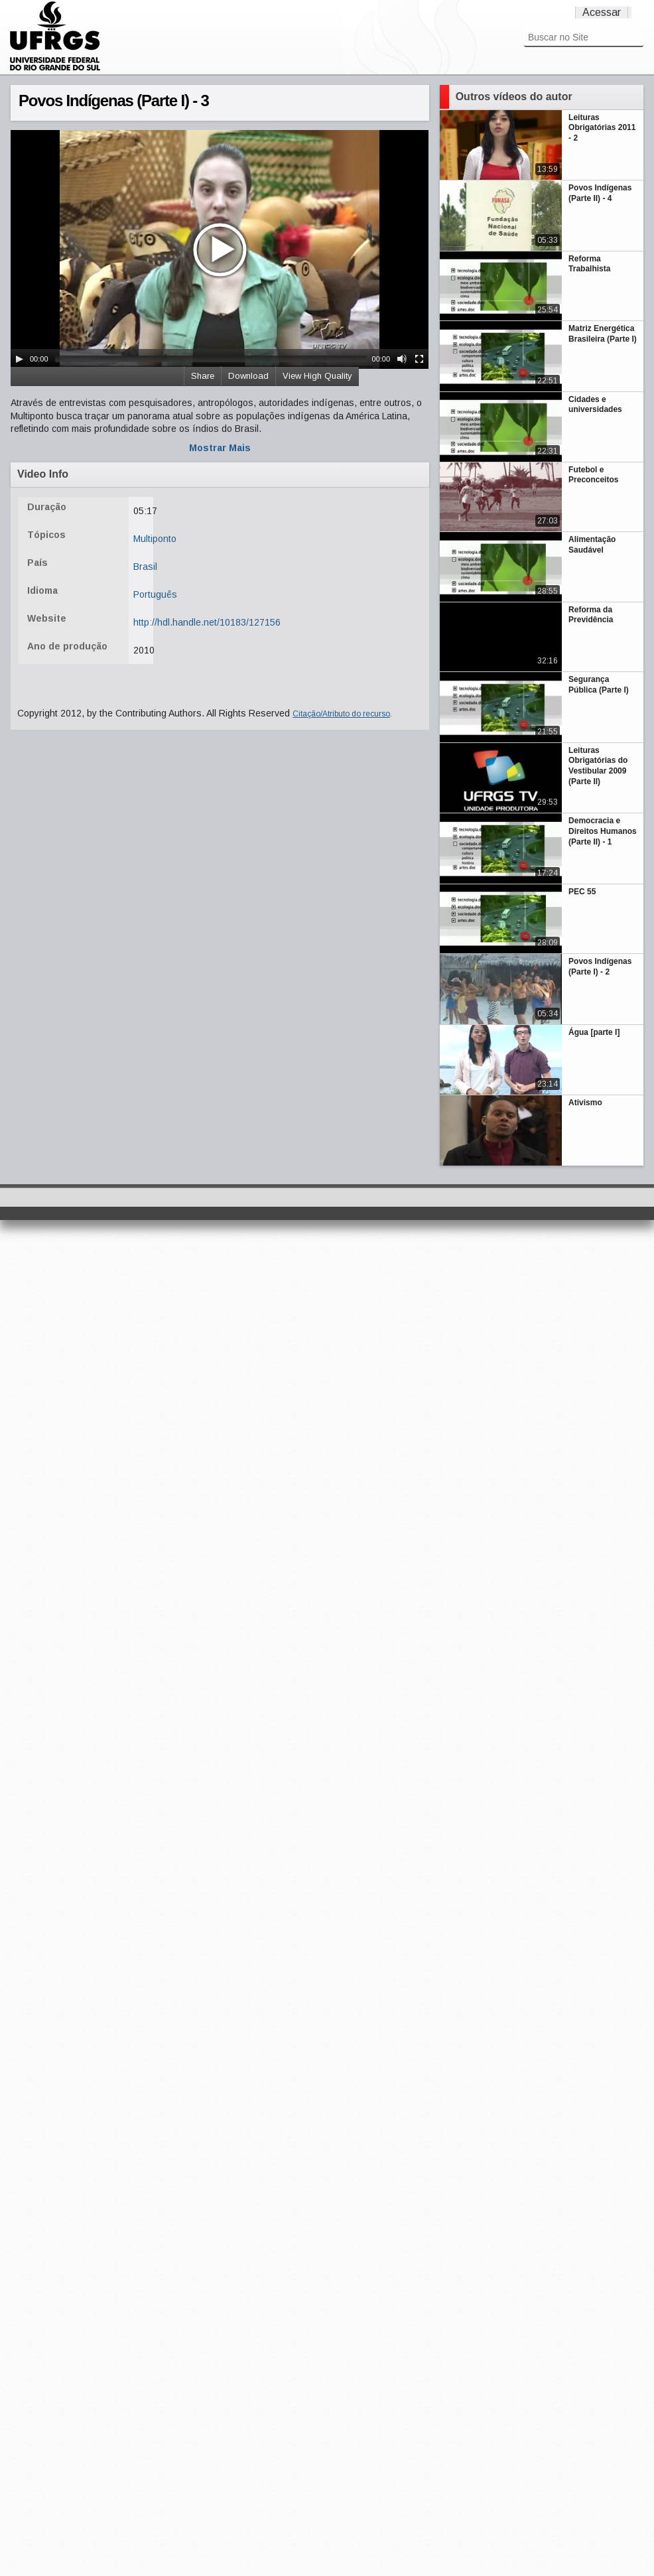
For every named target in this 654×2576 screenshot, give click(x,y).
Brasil (145, 566)
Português (155, 594)
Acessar (601, 12)
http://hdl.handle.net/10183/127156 (207, 622)
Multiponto (154, 538)
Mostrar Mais (220, 447)
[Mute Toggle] (402, 359)
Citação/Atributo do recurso (341, 713)
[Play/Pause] (19, 359)
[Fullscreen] (419, 359)
